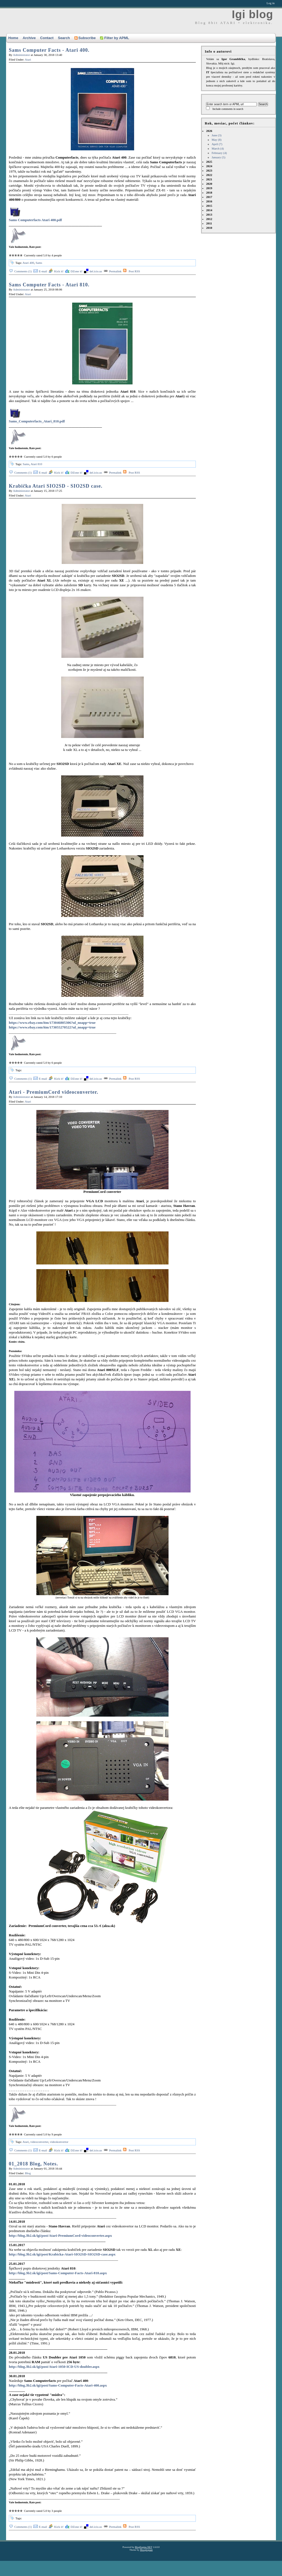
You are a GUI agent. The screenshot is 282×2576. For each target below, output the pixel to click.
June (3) (216, 135)
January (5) (218, 157)
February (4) (219, 152)
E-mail (43, 271)
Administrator (21, 54)
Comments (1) (23, 271)
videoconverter (39, 2141)
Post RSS (134, 271)
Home (13, 38)
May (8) (216, 139)
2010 (209, 227)
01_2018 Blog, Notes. (33, 2164)
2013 (209, 214)
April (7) (217, 144)
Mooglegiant (146, 2549)
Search (64, 38)
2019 (209, 188)
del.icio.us (96, 271)
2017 (209, 197)
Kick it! (59, 271)
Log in (271, 3)
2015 (209, 205)
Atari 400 (28, 262)
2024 (209, 166)
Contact (46, 38)
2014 (209, 210)
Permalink (115, 271)
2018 (209, 192)
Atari (28, 59)
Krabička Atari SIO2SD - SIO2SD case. (55, 486)
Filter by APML (114, 38)
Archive (29, 38)
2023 (209, 170)
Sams (39, 262)
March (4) (218, 148)
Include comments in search (227, 108)
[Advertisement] (103, 2563)
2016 (209, 201)
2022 (209, 175)
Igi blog (252, 14)
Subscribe (85, 38)
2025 (209, 161)
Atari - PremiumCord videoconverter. (53, 1092)
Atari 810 (36, 464)
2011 (209, 223)
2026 (240, 144)
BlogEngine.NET (143, 2547)
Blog (28, 2173)
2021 (209, 179)
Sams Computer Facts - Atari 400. (49, 50)
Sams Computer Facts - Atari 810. (49, 284)
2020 (209, 183)
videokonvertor (59, 2141)
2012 (209, 219)
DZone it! (76, 271)
